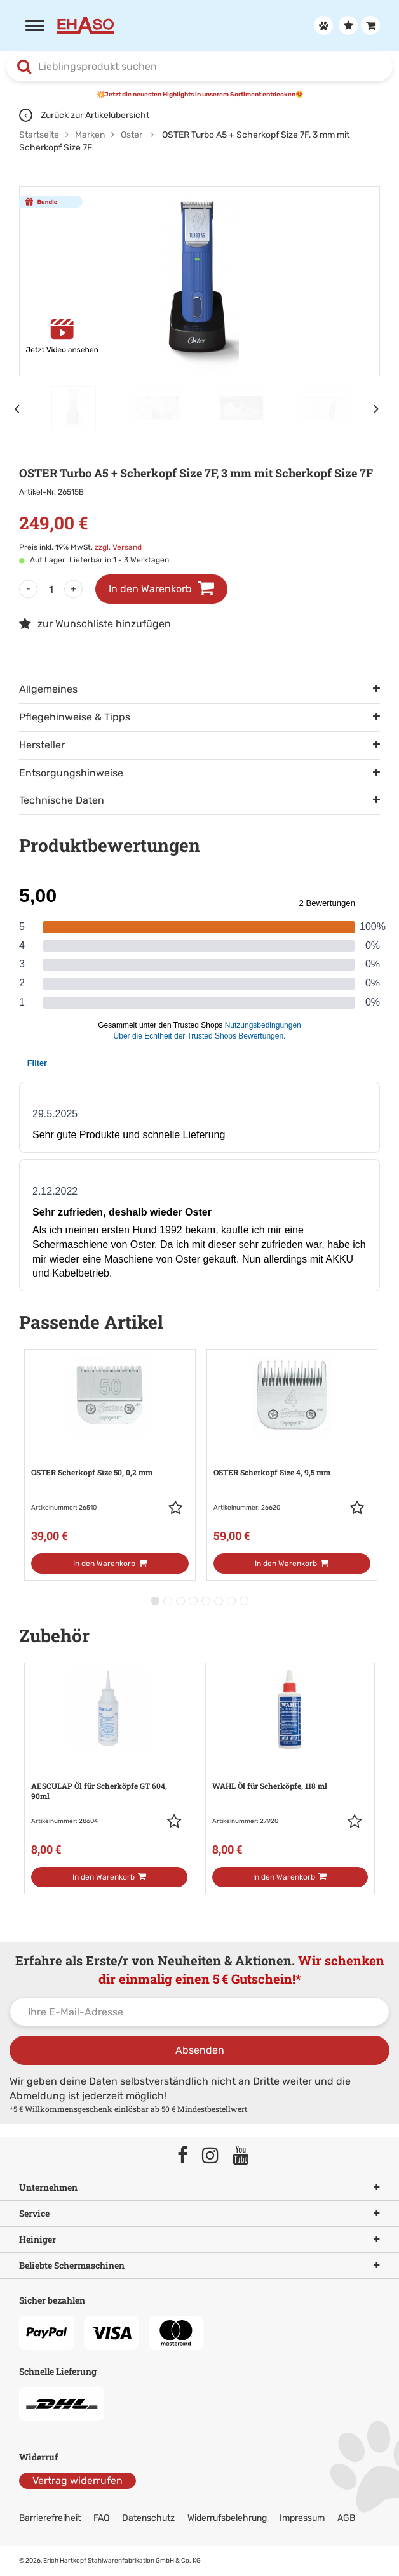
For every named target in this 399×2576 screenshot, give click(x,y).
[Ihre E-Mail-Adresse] (199, 2011)
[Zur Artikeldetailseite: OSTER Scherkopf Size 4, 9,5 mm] (291, 1451)
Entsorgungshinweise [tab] (71, 773)
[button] (178, 1507)
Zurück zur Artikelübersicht (84, 115)
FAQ (101, 2518)
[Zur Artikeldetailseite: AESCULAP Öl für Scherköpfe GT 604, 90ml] (109, 1765)
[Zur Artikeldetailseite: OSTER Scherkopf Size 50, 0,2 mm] (109, 1451)
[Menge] (51, 589)
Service (199, 2214)
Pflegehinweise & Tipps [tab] (74, 717)
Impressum (302, 2518)
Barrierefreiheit (50, 2518)
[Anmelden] (322, 25)
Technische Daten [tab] (61, 800)
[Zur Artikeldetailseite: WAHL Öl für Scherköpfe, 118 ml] (290, 1765)
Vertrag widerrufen (77, 2480)
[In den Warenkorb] (109, 1563)
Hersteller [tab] (42, 745)
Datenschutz (148, 2518)
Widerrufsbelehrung (227, 2518)
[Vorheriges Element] (19, 408)
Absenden (199, 2050)
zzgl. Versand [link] (118, 547)
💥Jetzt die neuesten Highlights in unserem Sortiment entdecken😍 (200, 94)
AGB (346, 2518)
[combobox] (199, 66)
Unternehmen (199, 2187)
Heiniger (199, 2240)
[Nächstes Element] (380, 408)
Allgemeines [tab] (48, 689)
